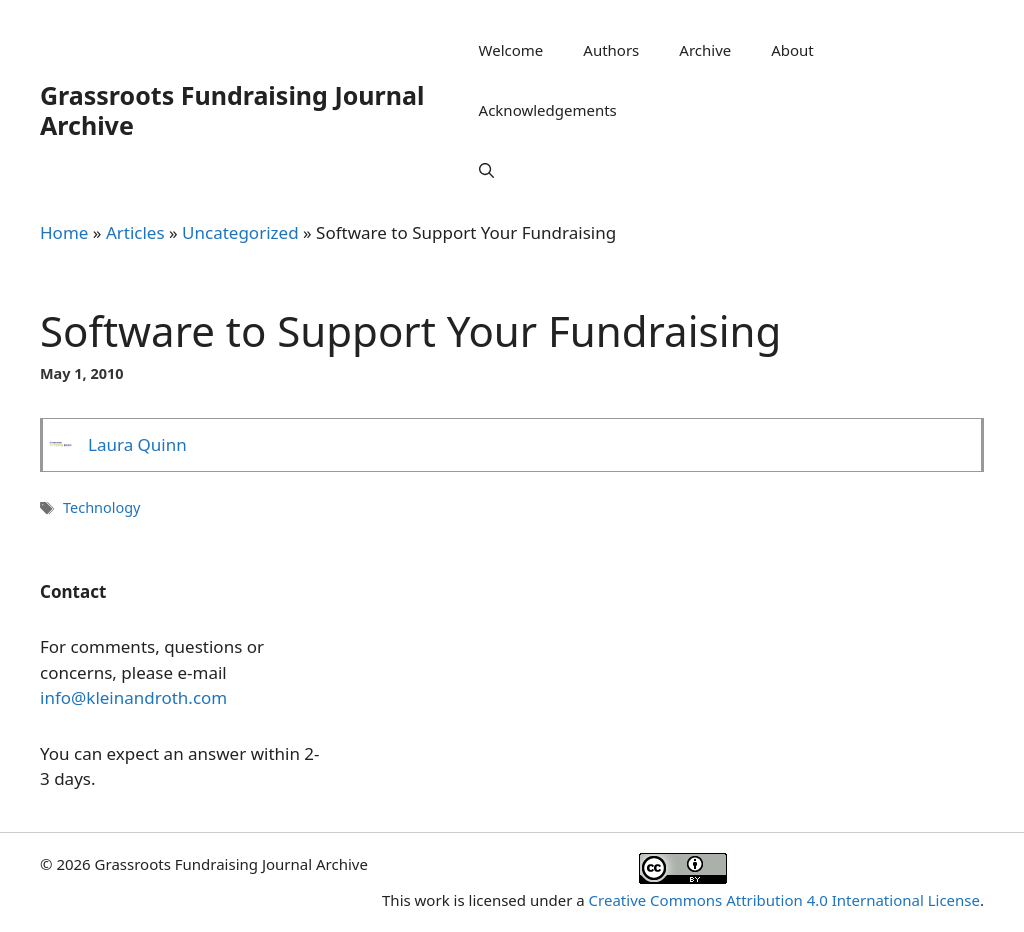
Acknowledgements (548, 110)
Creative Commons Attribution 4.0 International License (784, 900)
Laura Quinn (137, 444)
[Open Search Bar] (486, 170)
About (792, 50)
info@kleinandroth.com (133, 697)
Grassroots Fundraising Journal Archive (232, 110)
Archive (705, 50)
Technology (101, 507)
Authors (611, 50)
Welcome (511, 50)
